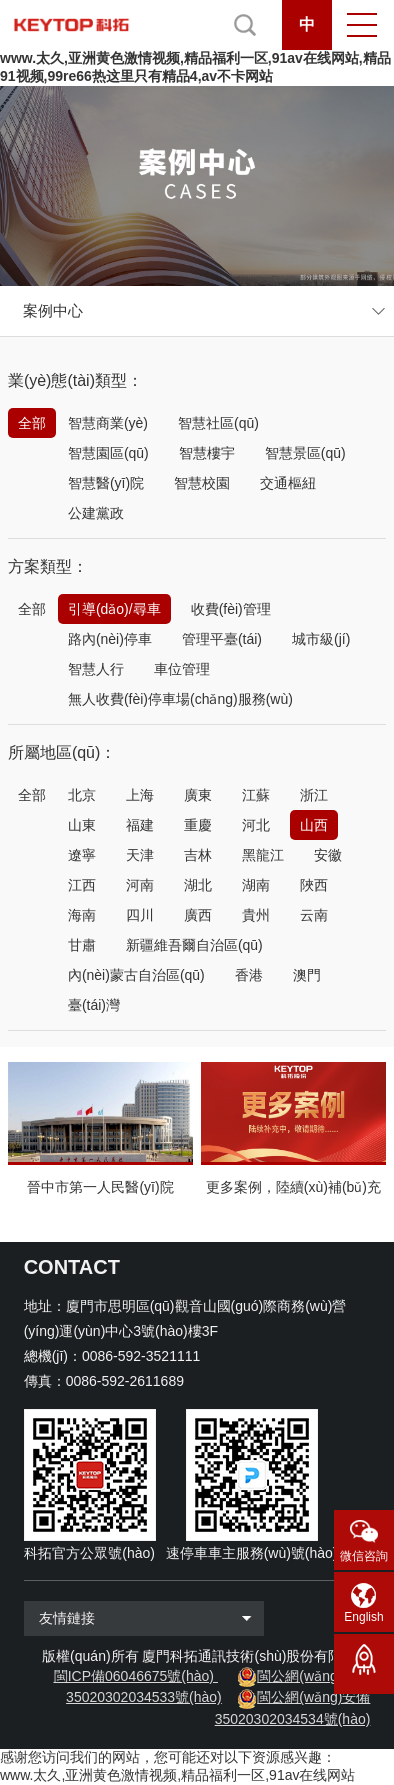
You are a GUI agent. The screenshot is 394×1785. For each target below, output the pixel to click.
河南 (140, 885)
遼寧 (82, 855)
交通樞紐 (288, 483)
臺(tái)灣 (94, 1005)
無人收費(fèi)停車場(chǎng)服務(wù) (180, 699)
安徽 (328, 855)
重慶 (198, 825)
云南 (314, 915)
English (363, 1617)
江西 (82, 885)
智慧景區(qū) (305, 453)
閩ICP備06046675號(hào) (134, 1676)
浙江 (314, 795)
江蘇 (256, 795)
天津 (140, 855)
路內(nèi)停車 (110, 639)
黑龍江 (263, 855)
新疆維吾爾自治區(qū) (194, 945)
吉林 (198, 855)
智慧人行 (96, 669)
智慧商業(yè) (108, 423)
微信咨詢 (364, 1556)
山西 (314, 825)
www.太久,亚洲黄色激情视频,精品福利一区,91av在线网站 (177, 1775)
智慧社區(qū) (218, 423)
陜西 (314, 885)
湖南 (256, 885)
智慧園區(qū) (108, 453)
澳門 (307, 975)
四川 (140, 915)
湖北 (198, 885)
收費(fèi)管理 (231, 609)
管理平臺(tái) (222, 639)
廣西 (198, 915)
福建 (140, 825)
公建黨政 (96, 513)
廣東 (198, 795)
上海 (140, 795)
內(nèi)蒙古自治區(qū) (136, 975)
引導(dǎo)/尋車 (114, 609)
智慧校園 (202, 483)
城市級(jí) (321, 639)
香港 (249, 975)
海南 (82, 915)
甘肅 (82, 945)
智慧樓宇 (207, 453)
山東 (82, 825)
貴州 (256, 915)
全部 (32, 423)
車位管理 (182, 669)
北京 (82, 795)
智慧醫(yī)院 (106, 483)
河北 (256, 825)
